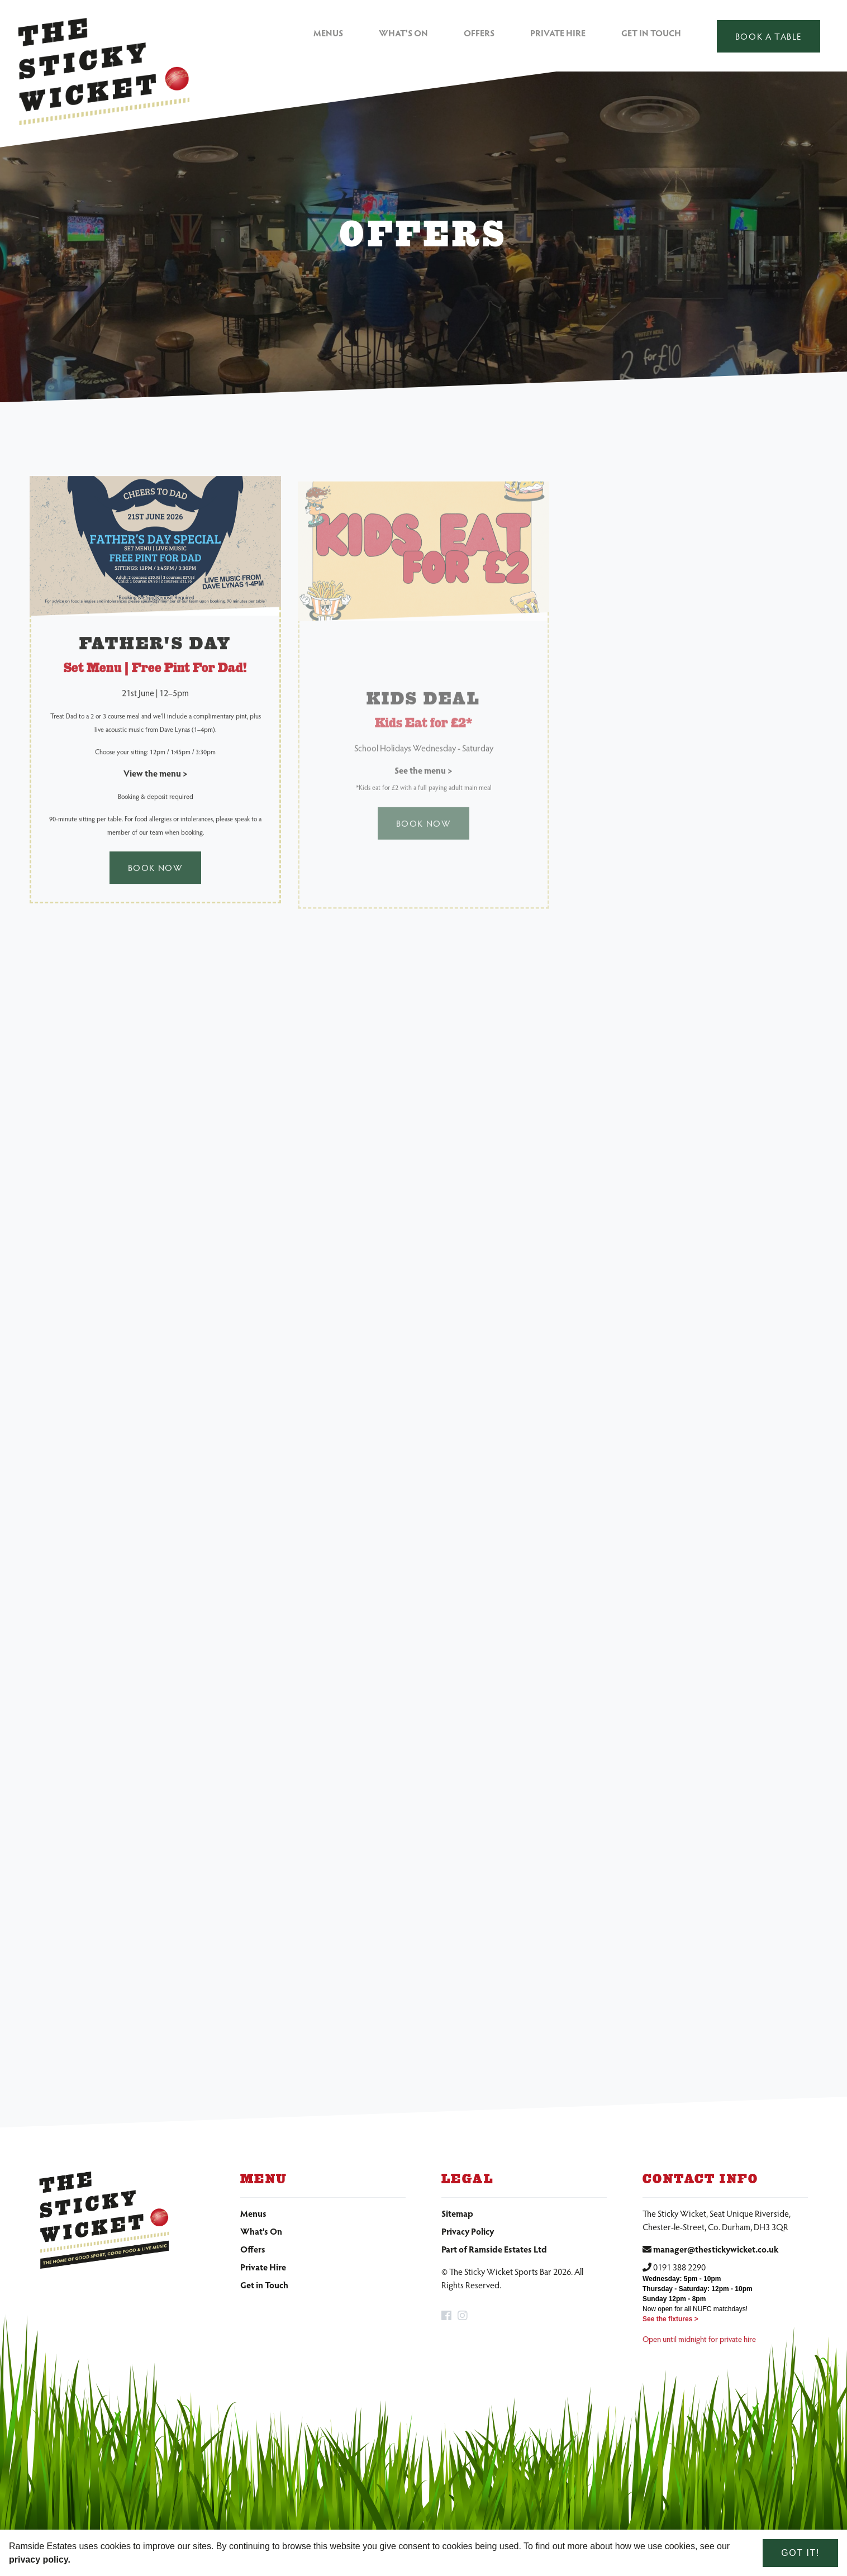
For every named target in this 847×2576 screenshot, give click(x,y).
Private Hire (558, 33)
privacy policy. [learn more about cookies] (39, 2559)
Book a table (768, 36)
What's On (403, 33)
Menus (328, 33)
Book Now (155, 878)
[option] (423, 237)
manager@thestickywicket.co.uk (716, 2249)
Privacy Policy (467, 2231)
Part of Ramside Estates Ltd (494, 2249)
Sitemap (457, 2213)
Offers (479, 33)
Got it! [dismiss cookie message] (800, 2553)
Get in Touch (651, 33)
